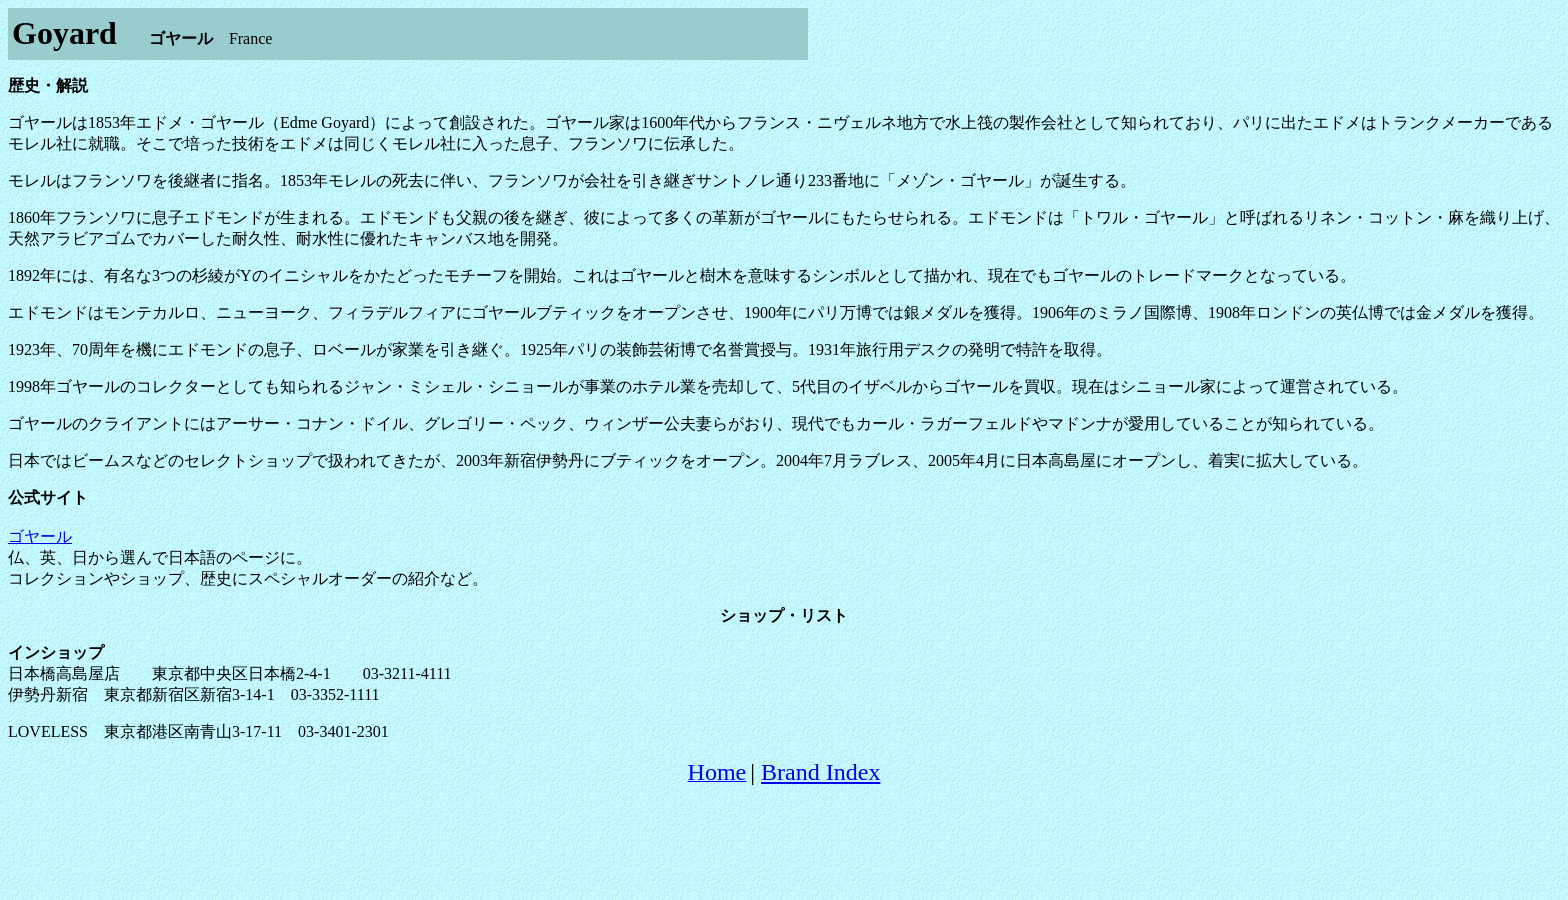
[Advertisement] (784, 847)
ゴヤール (40, 536)
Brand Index (820, 772)
